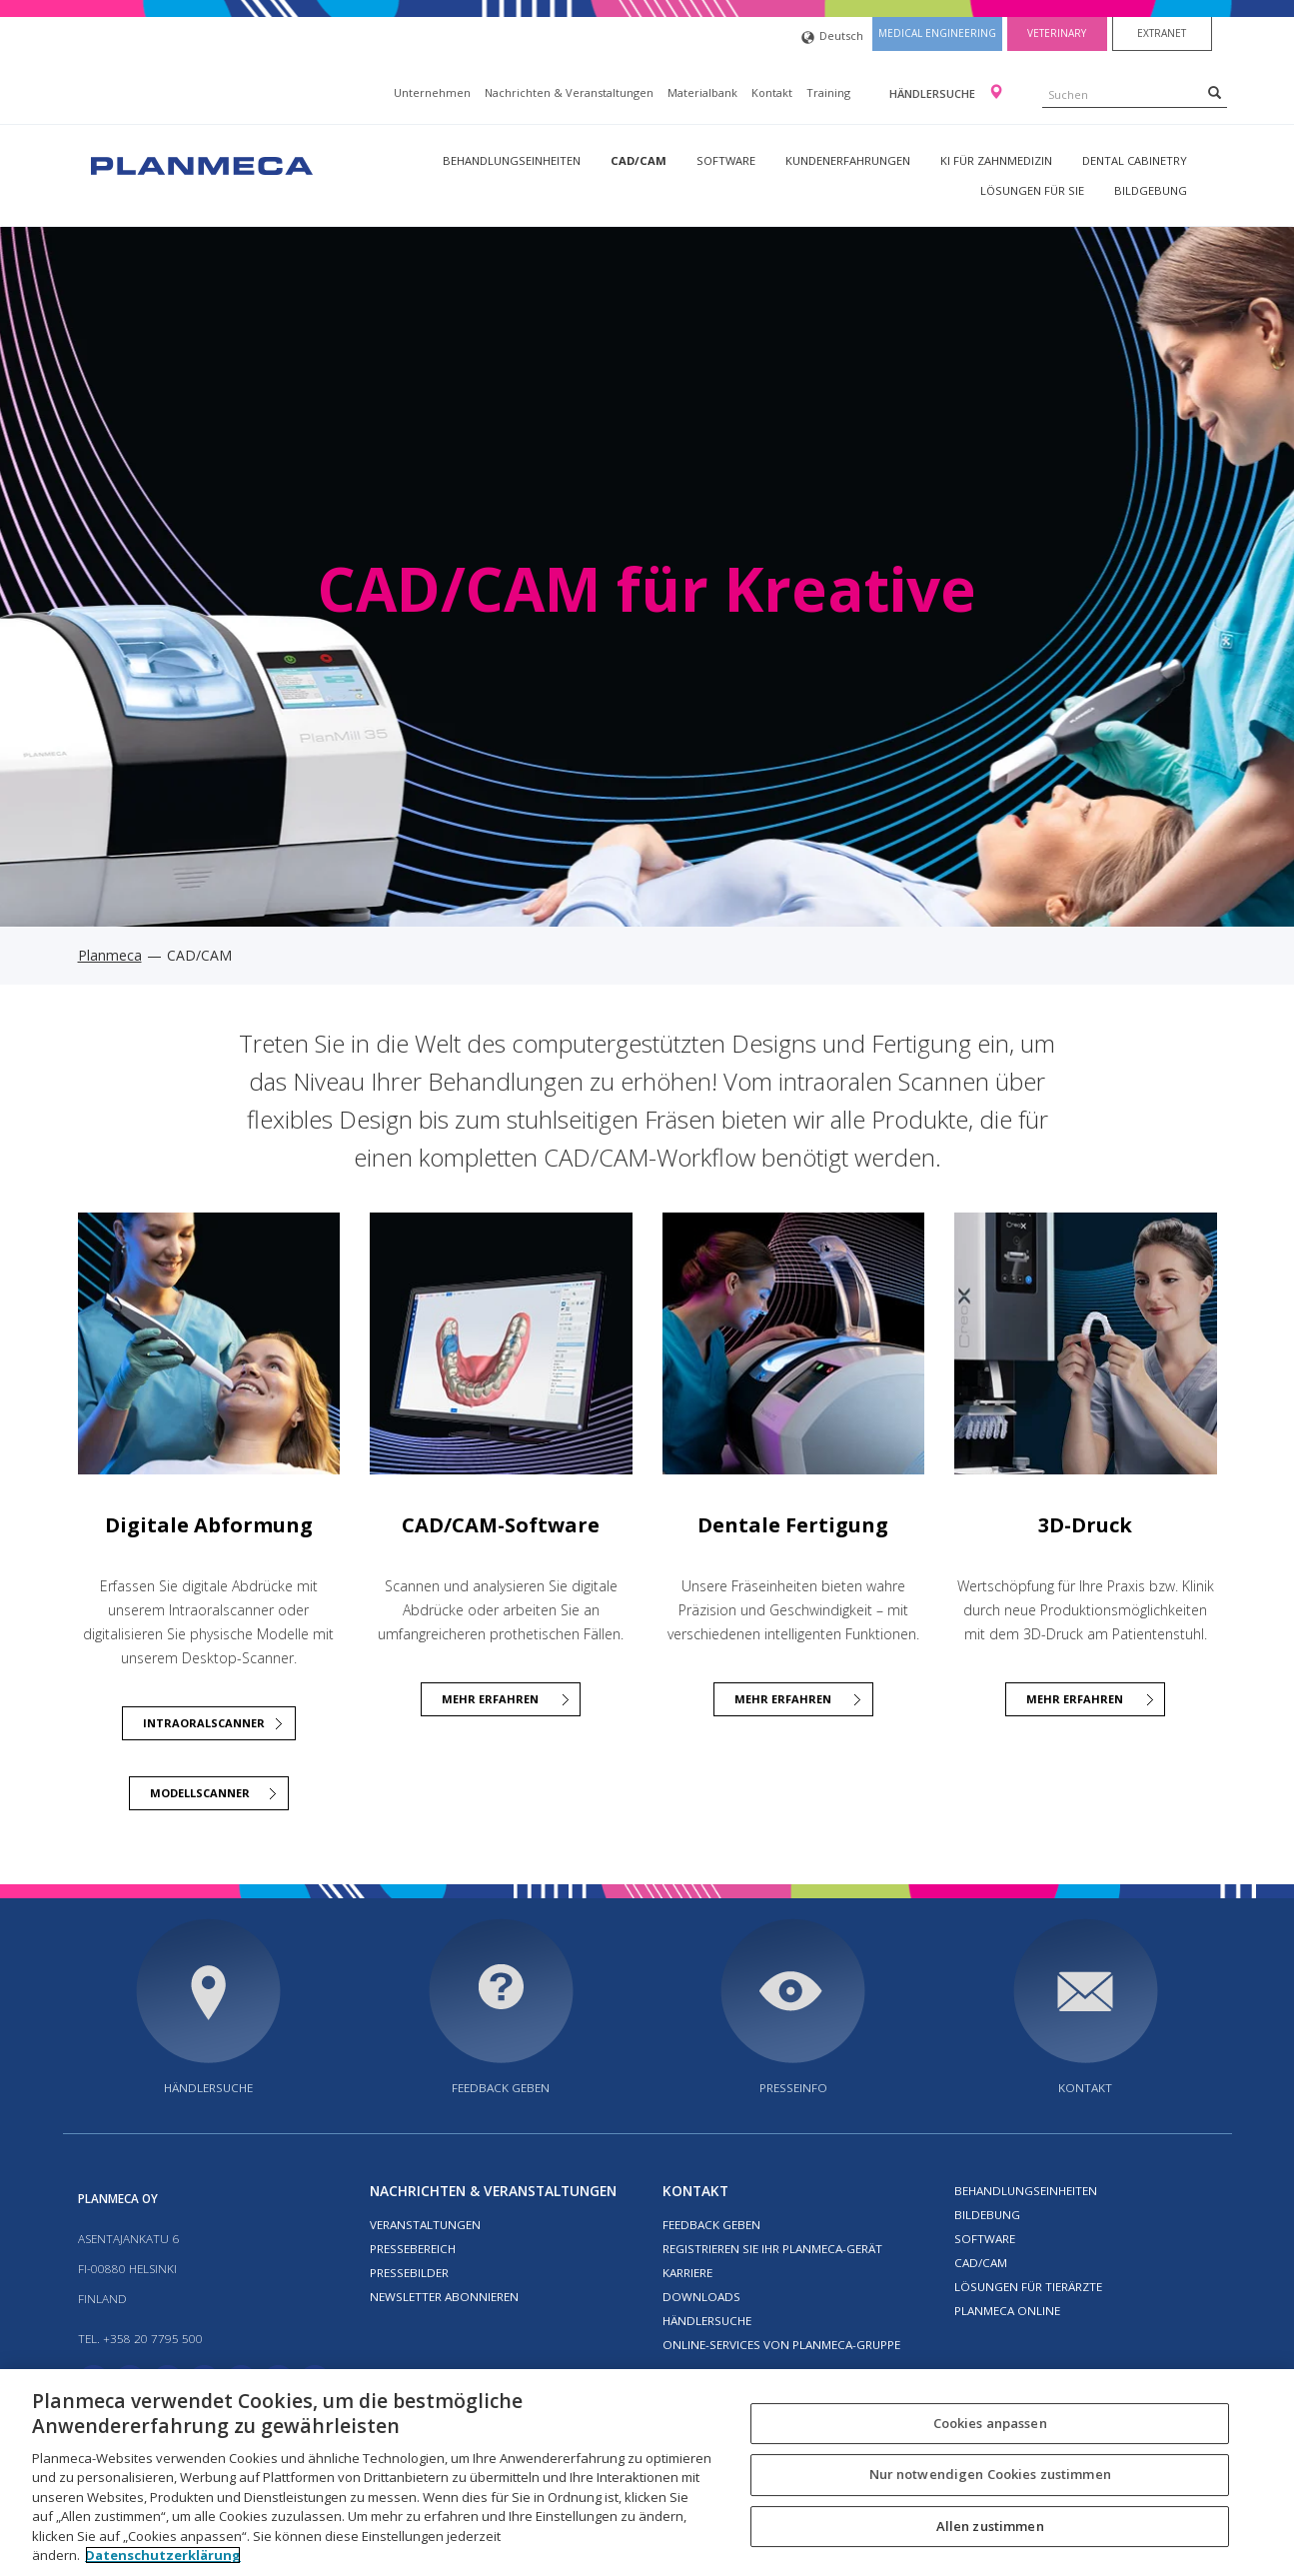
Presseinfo (793, 2087)
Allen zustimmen (990, 2526)
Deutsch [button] (832, 37)
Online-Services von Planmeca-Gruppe (781, 2344)
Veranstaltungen (425, 2224)
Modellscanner (200, 1792)
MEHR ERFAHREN (490, 1698)
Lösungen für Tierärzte (1028, 2286)
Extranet (1161, 33)
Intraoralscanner (204, 1722)
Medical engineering (937, 33)
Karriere (687, 2272)
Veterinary (1056, 33)
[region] (647, 2472)
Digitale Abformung (209, 1524)
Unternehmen (432, 92)
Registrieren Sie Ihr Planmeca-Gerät (772, 2248)
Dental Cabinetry (1134, 160)
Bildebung (987, 2214)
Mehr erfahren (1074, 1698)
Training (828, 92)
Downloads (701, 2296)
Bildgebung (1150, 190)
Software (725, 160)
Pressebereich (413, 2248)
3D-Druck (1085, 1524)
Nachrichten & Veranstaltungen (569, 92)
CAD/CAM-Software (501, 1524)
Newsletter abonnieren (444, 2296)
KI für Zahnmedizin (996, 160)
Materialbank (702, 92)
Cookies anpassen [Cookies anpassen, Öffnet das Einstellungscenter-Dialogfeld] (990, 2423)
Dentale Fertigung (792, 1524)
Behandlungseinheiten (512, 160)
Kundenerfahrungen (847, 160)
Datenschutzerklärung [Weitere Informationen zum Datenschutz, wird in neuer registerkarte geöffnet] (163, 2555)
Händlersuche (933, 93)
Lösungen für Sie (1032, 190)
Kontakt (771, 92)
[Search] (1214, 92)
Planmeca (110, 955)
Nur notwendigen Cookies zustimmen (990, 2474)
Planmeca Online (1007, 2310)
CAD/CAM (638, 160)
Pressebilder (409, 2272)
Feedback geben (501, 2087)
